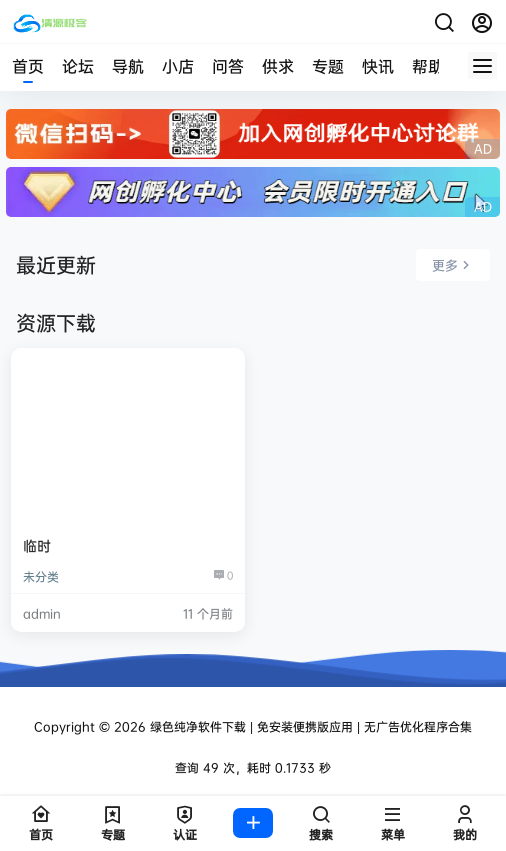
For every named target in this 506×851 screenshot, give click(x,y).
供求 (278, 66)
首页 (28, 66)
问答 (228, 66)
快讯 (378, 66)
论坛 (78, 66)
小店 (178, 66)
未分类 (41, 576)
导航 (128, 66)
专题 (328, 66)
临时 (37, 545)
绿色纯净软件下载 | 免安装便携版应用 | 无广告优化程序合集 (309, 726)
